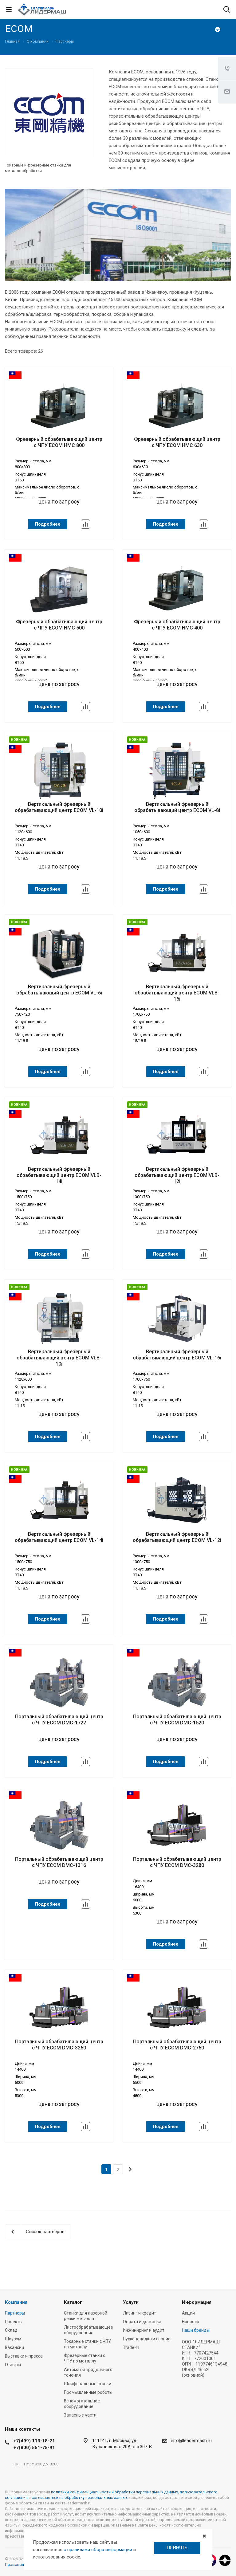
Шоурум (13, 2338)
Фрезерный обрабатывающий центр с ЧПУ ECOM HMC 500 (59, 625)
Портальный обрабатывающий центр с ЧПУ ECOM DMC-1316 (59, 1862)
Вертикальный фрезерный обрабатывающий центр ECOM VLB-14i (59, 1175)
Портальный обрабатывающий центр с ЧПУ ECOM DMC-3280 (177, 1862)
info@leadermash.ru (191, 2440)
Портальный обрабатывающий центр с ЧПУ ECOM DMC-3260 (59, 2045)
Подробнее (48, 524)
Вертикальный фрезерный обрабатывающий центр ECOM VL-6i (59, 990)
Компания (16, 2302)
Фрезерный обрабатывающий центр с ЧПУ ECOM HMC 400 (177, 625)
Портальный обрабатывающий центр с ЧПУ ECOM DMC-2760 (177, 2045)
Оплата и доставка (142, 2321)
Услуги (131, 2302)
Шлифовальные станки (87, 2383)
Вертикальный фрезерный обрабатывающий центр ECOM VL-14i (59, 1537)
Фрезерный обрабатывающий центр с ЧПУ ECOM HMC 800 (59, 442)
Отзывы (13, 2364)
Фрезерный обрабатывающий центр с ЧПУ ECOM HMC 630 (177, 442)
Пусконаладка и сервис (146, 2338)
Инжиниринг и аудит (143, 2330)
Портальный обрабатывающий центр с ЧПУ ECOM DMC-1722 (59, 1720)
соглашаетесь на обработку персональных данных (80, 2497)
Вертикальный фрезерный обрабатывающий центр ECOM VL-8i (177, 807)
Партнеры (15, 2313)
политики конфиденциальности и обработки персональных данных (114, 2492)
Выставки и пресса (24, 2356)
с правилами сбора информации (98, 2549)
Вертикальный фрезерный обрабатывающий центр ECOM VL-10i (59, 807)
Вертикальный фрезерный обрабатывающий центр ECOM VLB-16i (177, 993)
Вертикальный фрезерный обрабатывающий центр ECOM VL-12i (177, 1537)
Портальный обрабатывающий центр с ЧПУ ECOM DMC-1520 (177, 1720)
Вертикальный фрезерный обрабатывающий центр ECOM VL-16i (177, 1355)
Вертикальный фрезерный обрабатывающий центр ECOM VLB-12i (177, 1175)
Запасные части (80, 2415)
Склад (11, 2330)
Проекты (13, 2321)
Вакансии (14, 2347)
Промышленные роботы (88, 2392)
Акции (188, 2313)
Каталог (73, 2302)
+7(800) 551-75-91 (34, 2447)
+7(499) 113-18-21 (34, 2441)
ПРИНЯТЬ (177, 2548)
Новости (190, 2321)
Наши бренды (196, 2330)
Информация (196, 2302)
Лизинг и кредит (139, 2313)
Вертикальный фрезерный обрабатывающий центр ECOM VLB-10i (59, 1358)
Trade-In (131, 2347)
